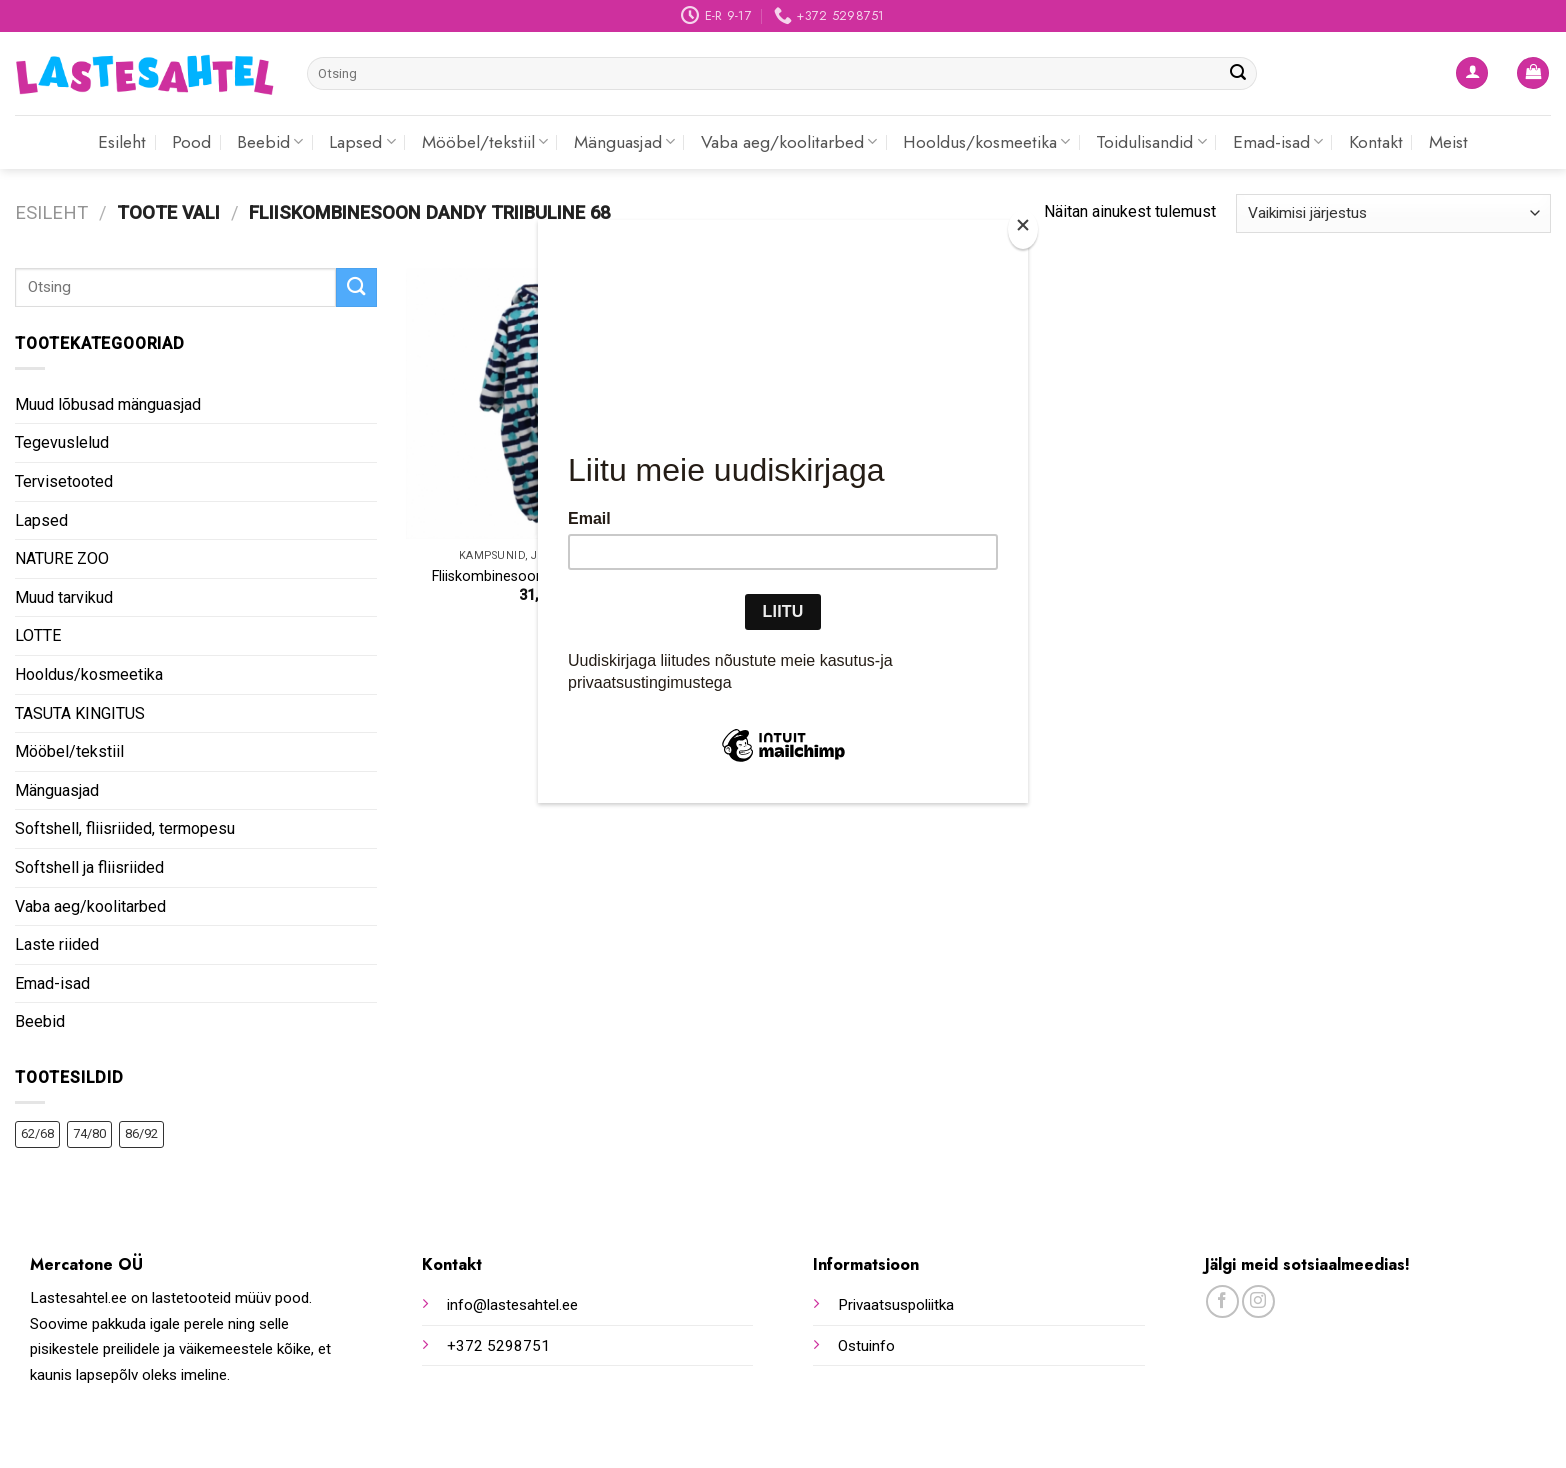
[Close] (1023, 229)
